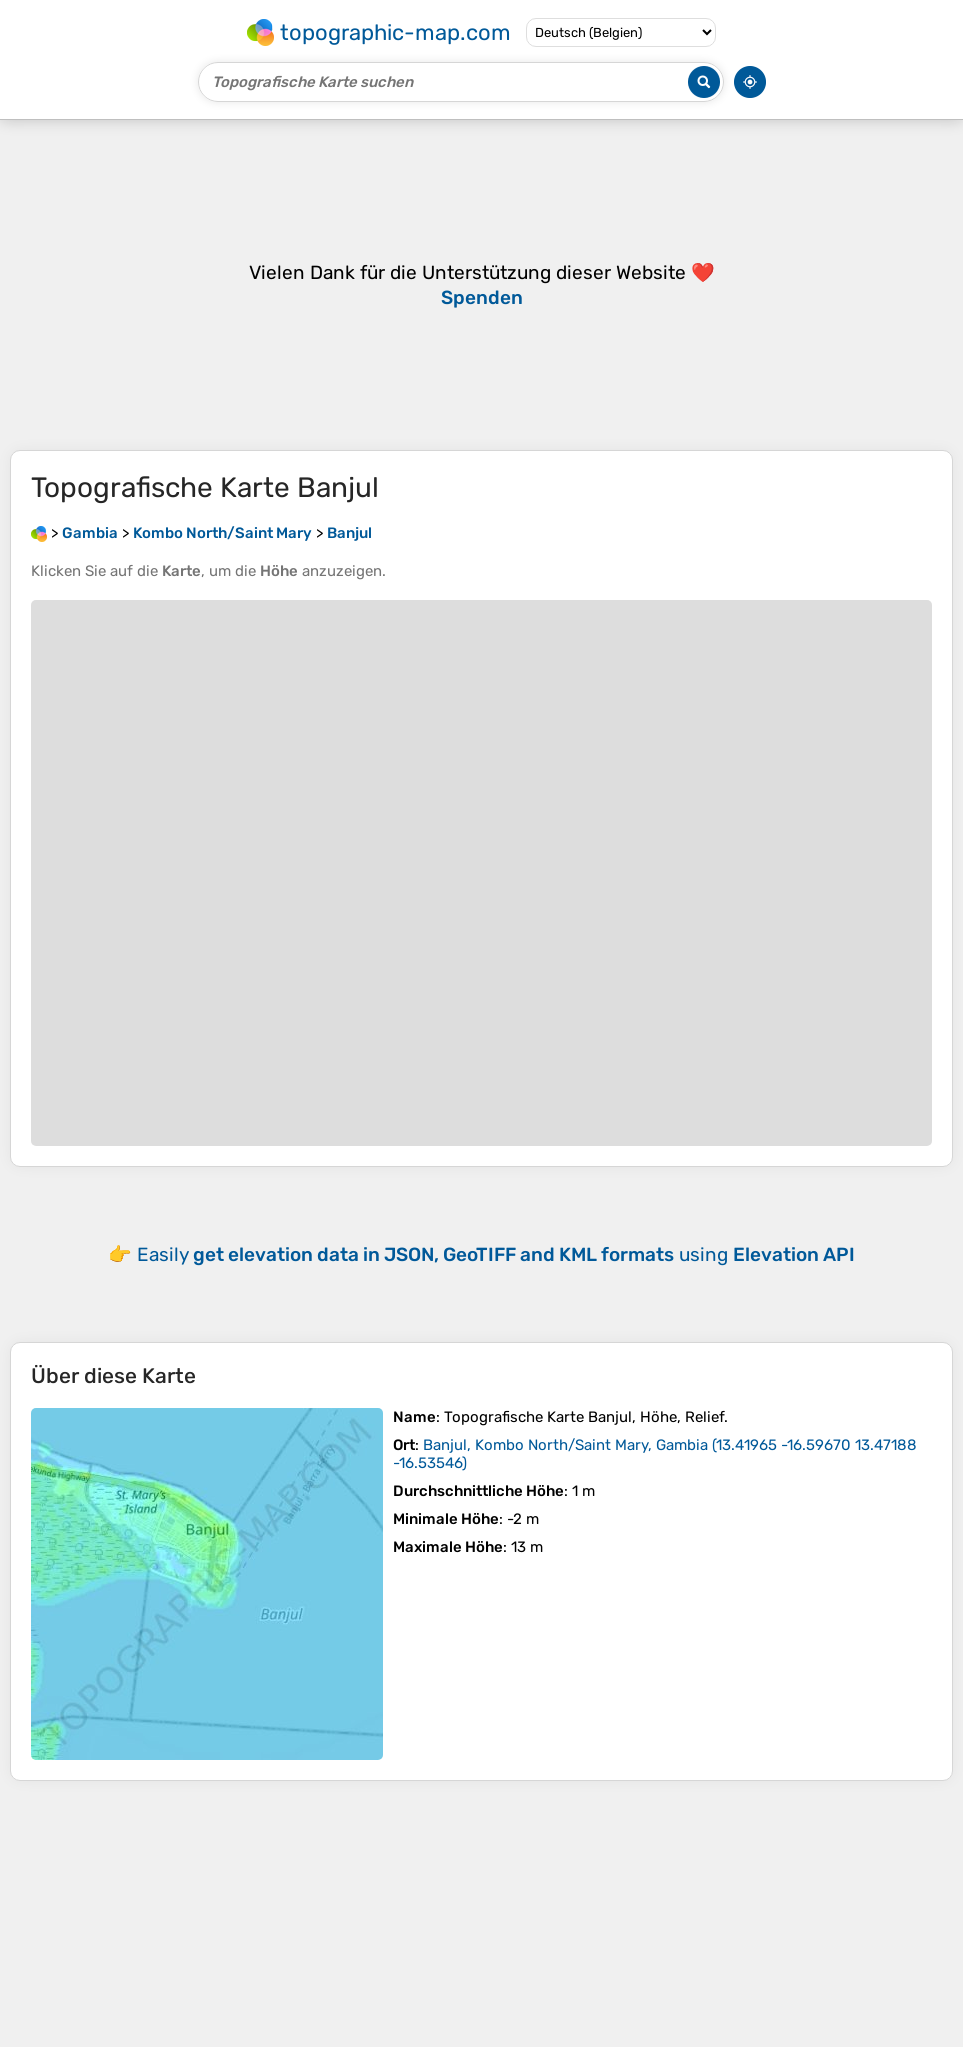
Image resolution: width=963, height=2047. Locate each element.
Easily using (496, 1254)
